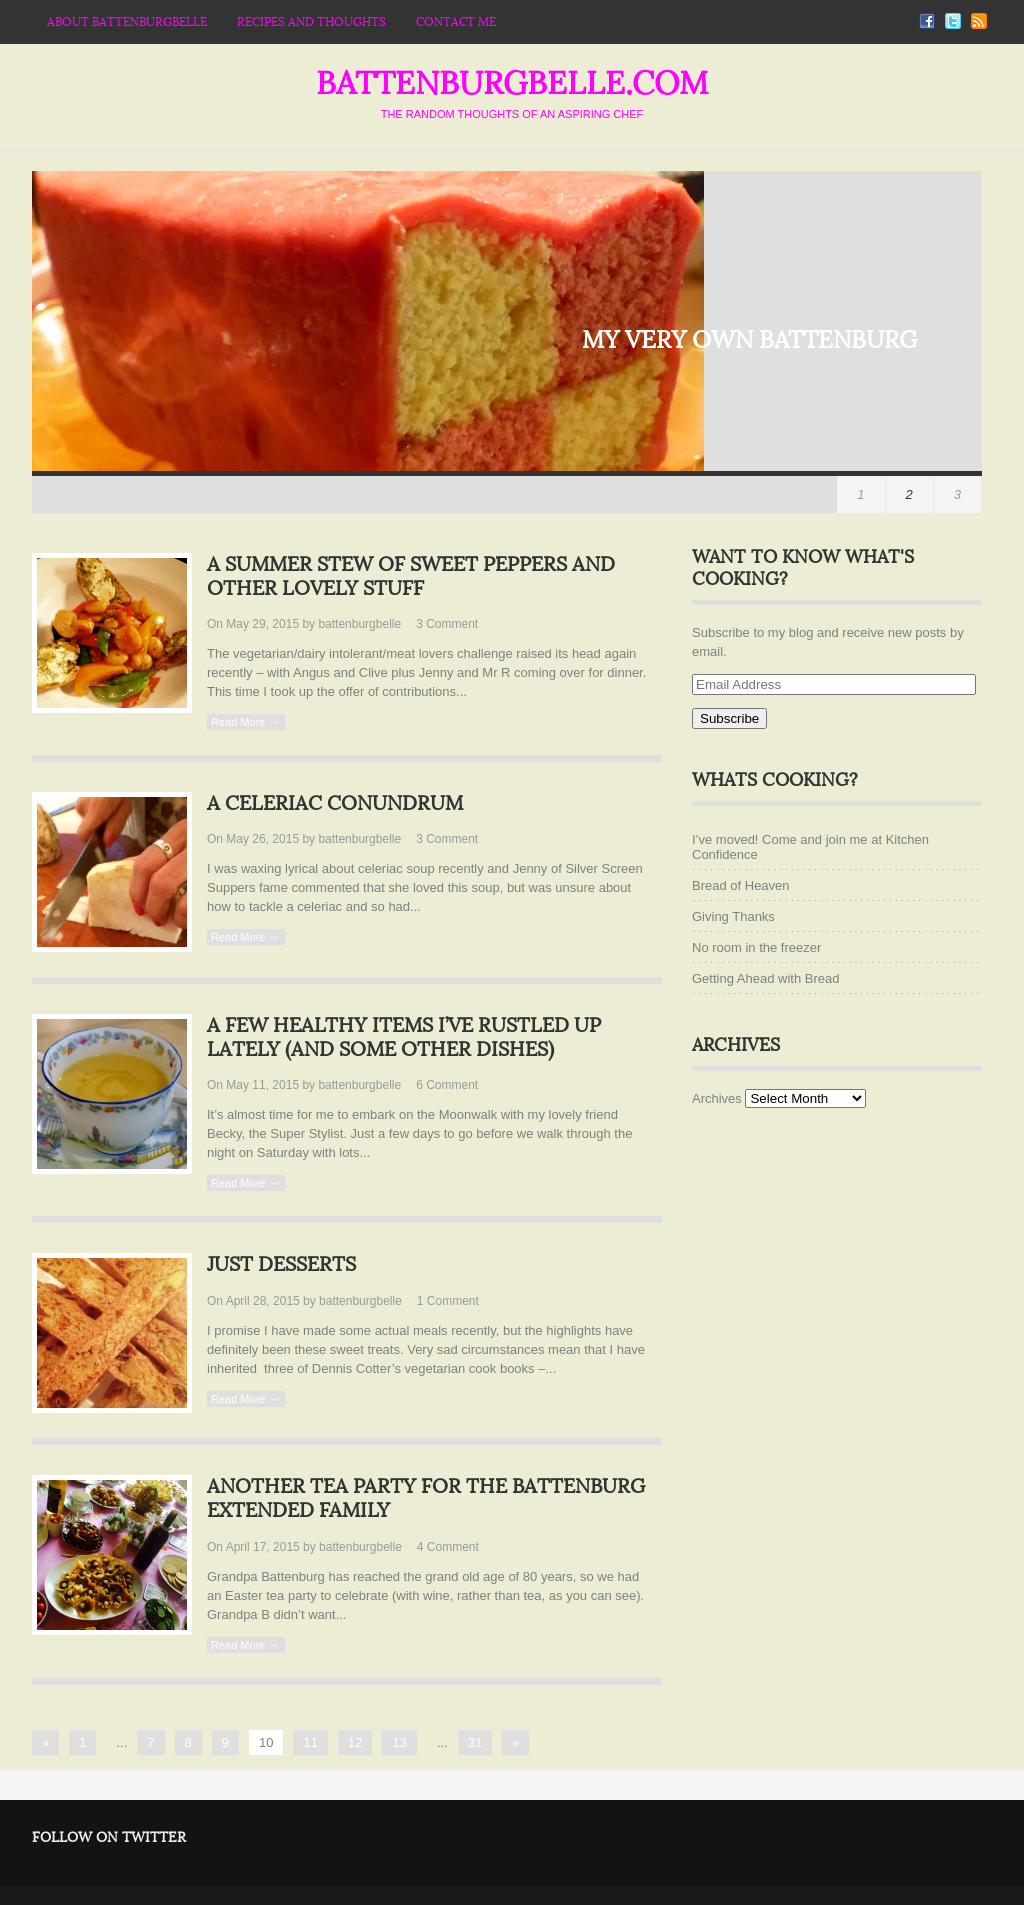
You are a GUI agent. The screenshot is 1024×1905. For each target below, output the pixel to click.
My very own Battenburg (749, 340)
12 (355, 1742)
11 (310, 1742)
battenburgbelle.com (512, 83)
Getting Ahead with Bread (765, 978)
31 (475, 1742)
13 (399, 1742)
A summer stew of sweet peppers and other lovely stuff (411, 577)
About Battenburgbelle (127, 22)
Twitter (953, 21)
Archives (717, 1098)
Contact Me (456, 22)
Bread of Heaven (741, 885)
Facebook (927, 21)
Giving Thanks (733, 916)
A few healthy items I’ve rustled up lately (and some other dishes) (404, 1038)
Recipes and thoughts (311, 22)
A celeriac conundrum (335, 804)
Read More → (245, 722)
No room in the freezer (756, 947)
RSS (979, 21)
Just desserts (281, 1265)
